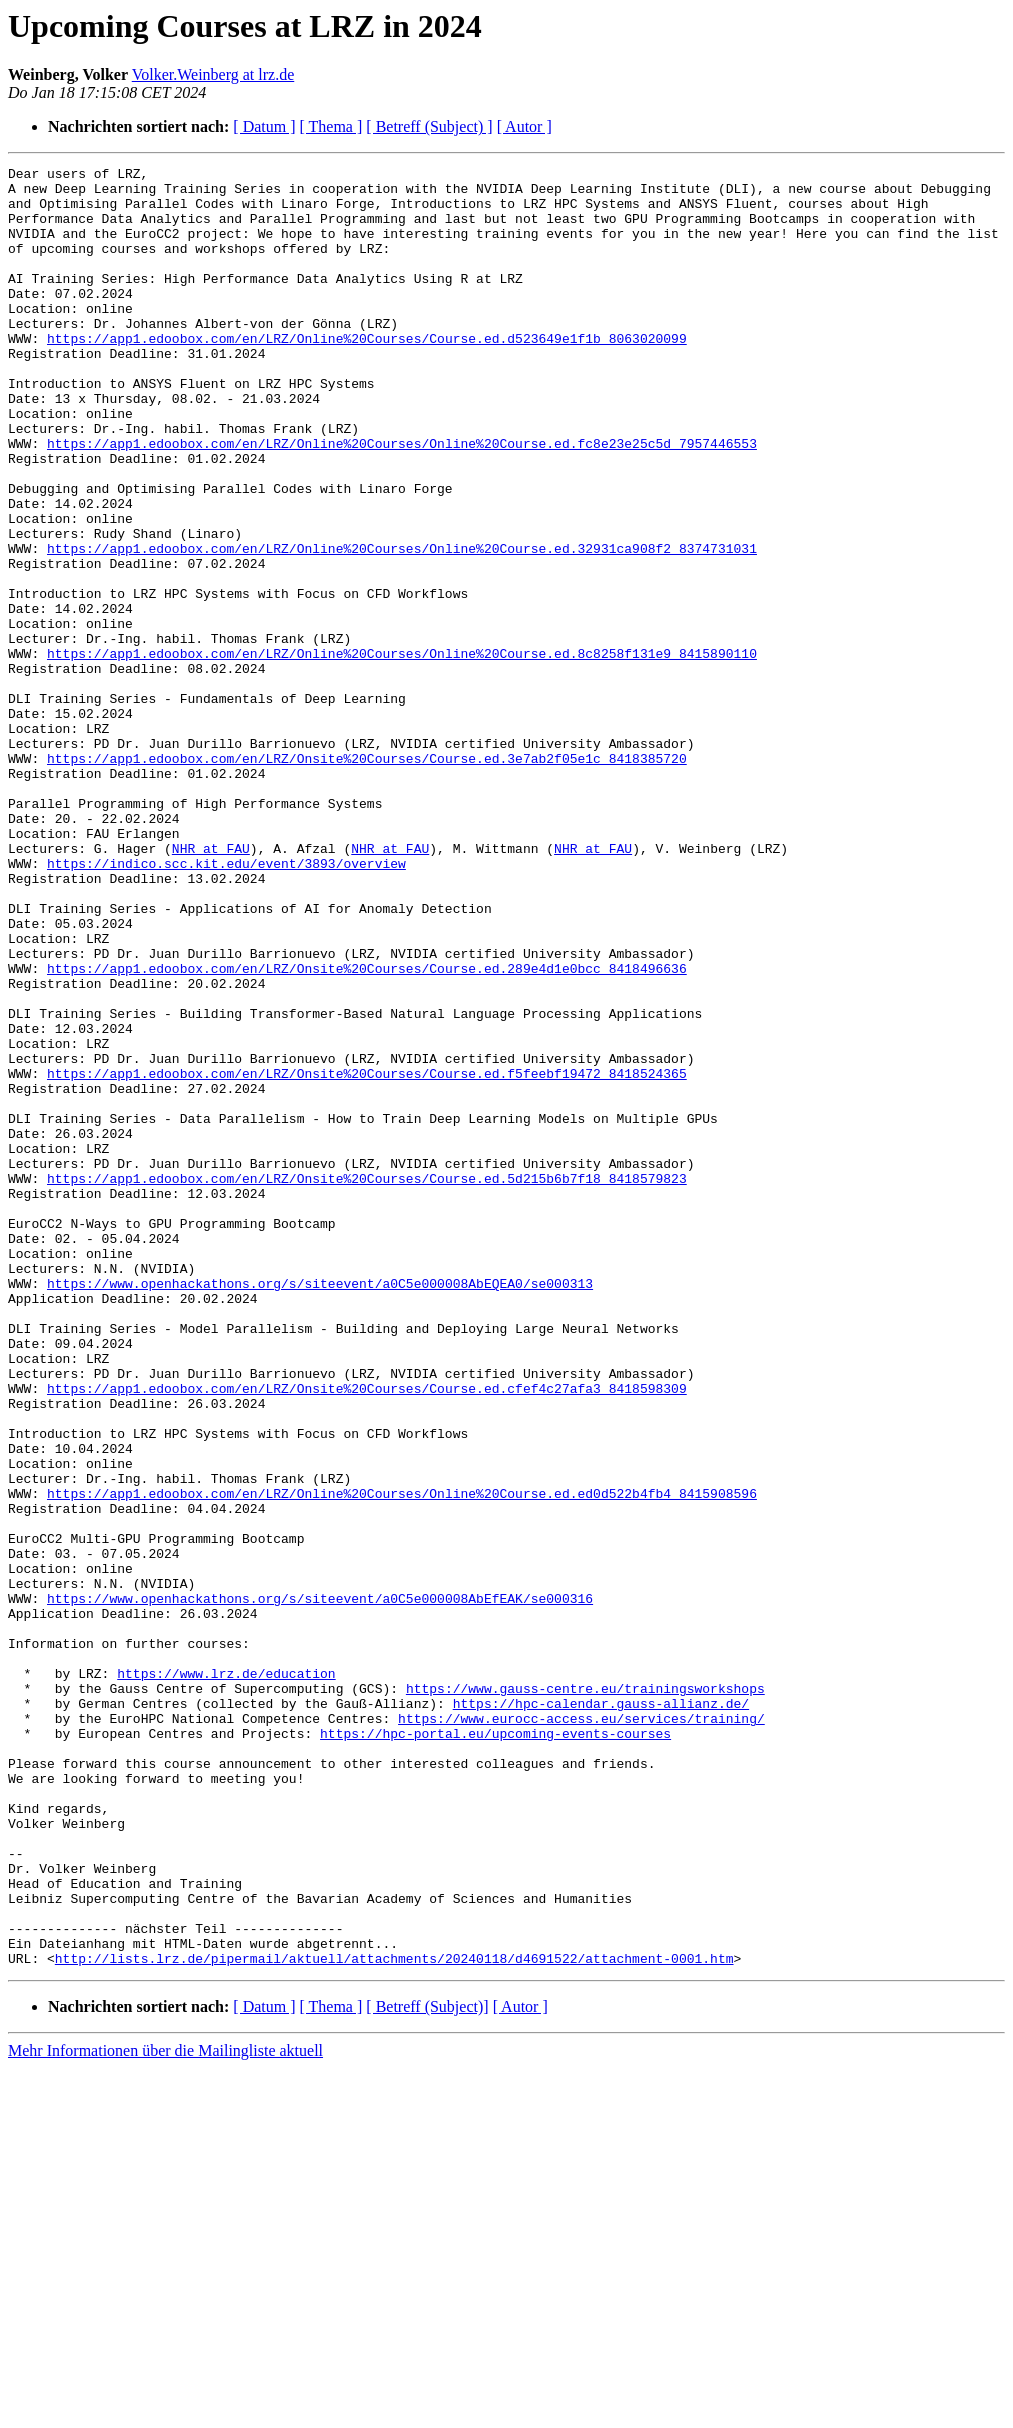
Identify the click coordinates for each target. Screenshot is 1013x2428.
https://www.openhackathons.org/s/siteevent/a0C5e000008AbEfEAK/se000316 (320, 1886)
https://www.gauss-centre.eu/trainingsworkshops (585, 1994)
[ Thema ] (331, 126)
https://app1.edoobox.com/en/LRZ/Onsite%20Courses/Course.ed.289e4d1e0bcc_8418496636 (367, 1130)
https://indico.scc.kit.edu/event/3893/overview (226, 1004)
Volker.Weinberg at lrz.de (213, 74)
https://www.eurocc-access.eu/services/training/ (581, 2030)
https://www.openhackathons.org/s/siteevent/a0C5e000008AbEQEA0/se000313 (320, 1508)
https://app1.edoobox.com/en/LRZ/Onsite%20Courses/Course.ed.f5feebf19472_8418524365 (367, 1256)
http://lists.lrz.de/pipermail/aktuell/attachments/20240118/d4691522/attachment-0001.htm (394, 2318)
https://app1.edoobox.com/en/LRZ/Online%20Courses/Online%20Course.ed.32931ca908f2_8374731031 (402, 626)
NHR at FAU (211, 986)
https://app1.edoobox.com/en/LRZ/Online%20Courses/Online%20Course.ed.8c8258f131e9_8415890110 (402, 752)
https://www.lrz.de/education (226, 1976)
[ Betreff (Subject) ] (429, 126)
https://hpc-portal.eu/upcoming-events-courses (495, 2048)
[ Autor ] (524, 126)
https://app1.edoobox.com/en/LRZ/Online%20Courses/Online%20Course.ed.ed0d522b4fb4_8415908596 (402, 1760)
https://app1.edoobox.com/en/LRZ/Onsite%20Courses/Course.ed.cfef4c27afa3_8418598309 (367, 1634)
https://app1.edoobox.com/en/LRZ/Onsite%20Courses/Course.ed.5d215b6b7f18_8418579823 (367, 1382)
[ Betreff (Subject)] (427, 2366)
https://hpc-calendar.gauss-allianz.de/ (601, 2012)
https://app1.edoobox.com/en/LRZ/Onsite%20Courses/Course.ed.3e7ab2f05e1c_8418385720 (367, 878)
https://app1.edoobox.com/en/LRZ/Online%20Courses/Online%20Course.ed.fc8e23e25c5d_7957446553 (402, 500)
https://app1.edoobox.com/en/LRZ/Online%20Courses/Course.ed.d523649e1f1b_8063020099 (367, 374)
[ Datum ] (264, 126)
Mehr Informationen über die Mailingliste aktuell (165, 2410)
